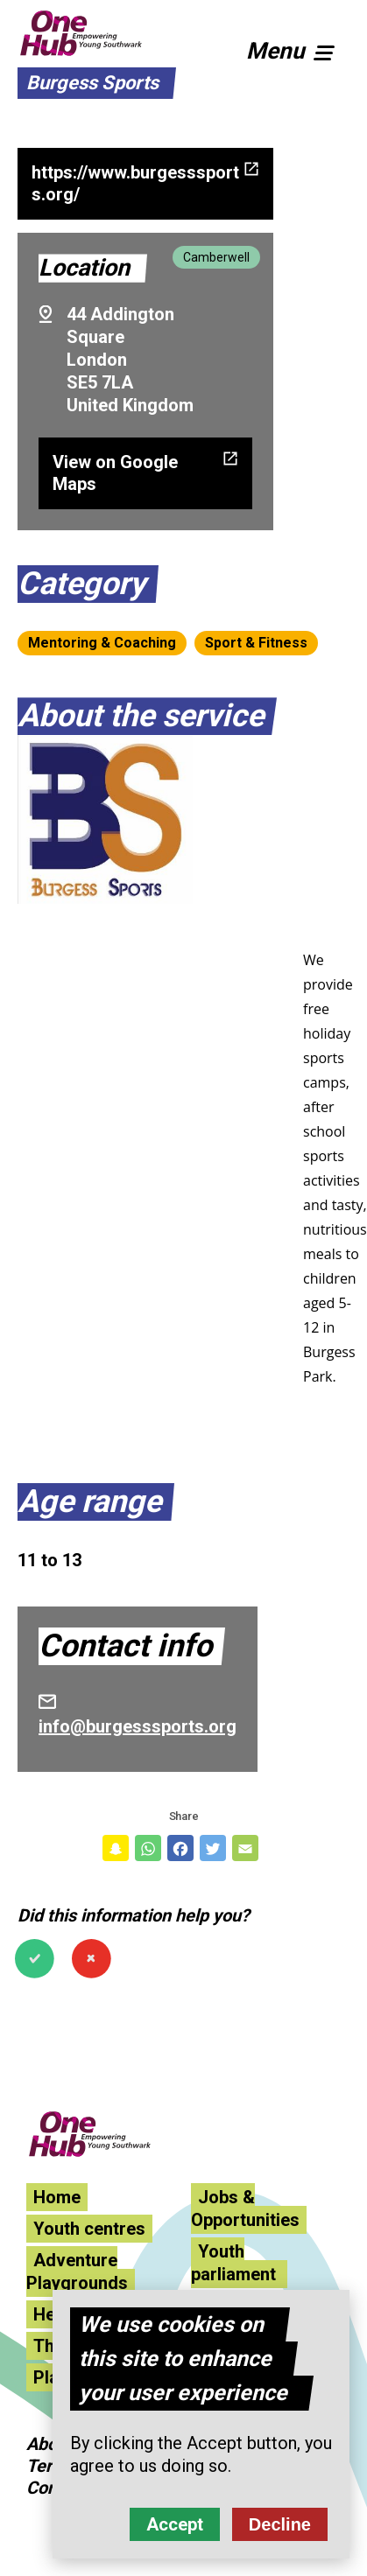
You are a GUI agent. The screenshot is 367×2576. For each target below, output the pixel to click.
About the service (141, 715)
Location (84, 268)
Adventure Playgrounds (77, 2271)
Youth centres (89, 2228)
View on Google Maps (115, 473)
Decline (280, 2525)
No (91, 1958)
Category (81, 583)
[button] (297, 48)
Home (57, 2197)
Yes (34, 1958)
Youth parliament (235, 2263)
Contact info (125, 1646)
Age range (89, 1501)
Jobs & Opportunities (245, 2208)
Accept (174, 2525)
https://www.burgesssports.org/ (135, 183)
